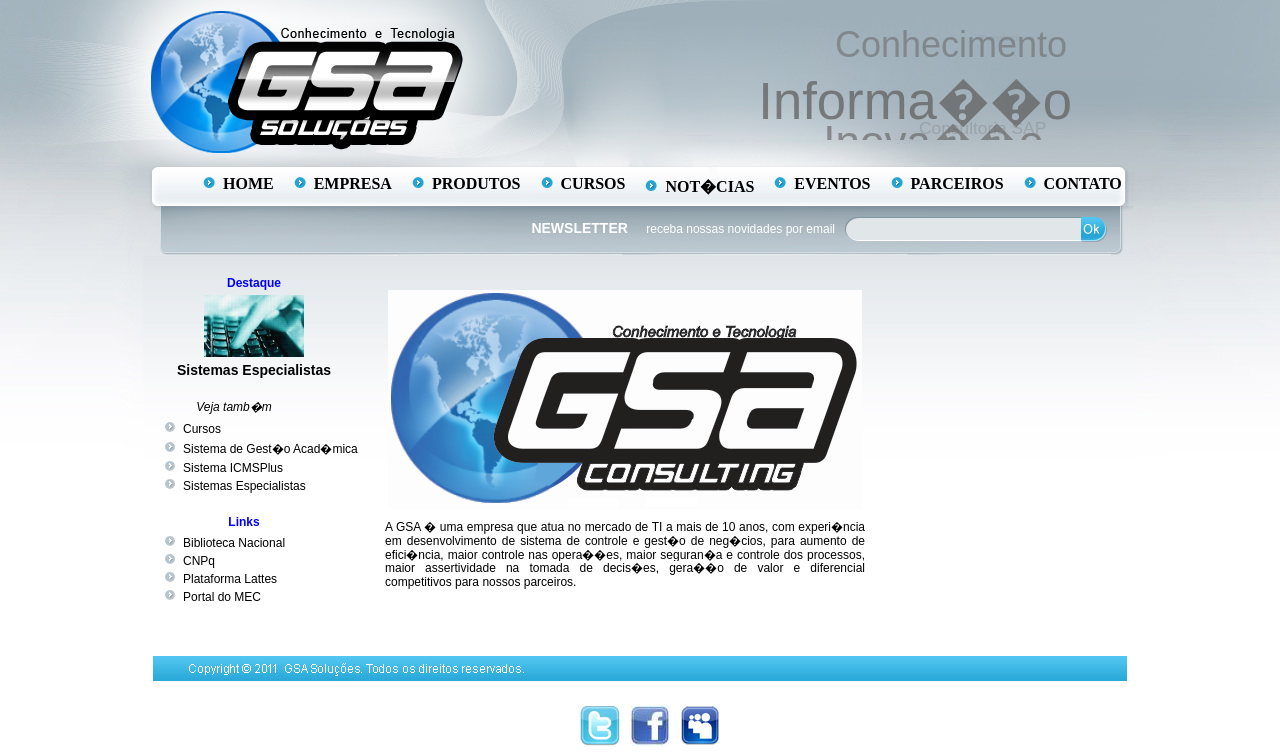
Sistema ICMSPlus (233, 468)
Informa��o (916, 98)
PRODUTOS (476, 183)
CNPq (199, 561)
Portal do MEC (222, 597)
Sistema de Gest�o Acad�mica (270, 449)
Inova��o (932, 141)
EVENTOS (832, 183)
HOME (248, 183)
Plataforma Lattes (230, 579)
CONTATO (1083, 183)
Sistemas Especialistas (254, 370)
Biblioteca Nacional (234, 543)
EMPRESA (353, 183)
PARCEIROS (957, 183)
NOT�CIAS (709, 186)
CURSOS (593, 183)
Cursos (202, 429)
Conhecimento (953, 43)
